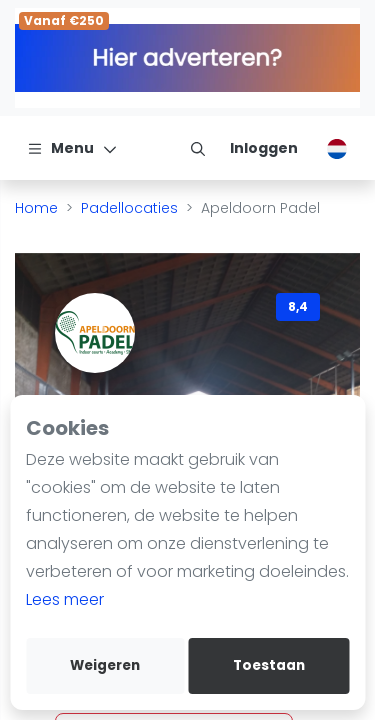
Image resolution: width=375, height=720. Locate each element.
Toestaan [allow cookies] (269, 665)
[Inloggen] (264, 148)
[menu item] (198, 148)
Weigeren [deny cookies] (105, 665)
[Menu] (72, 148)
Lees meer (65, 599)
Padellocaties (129, 208)
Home (36, 208)
